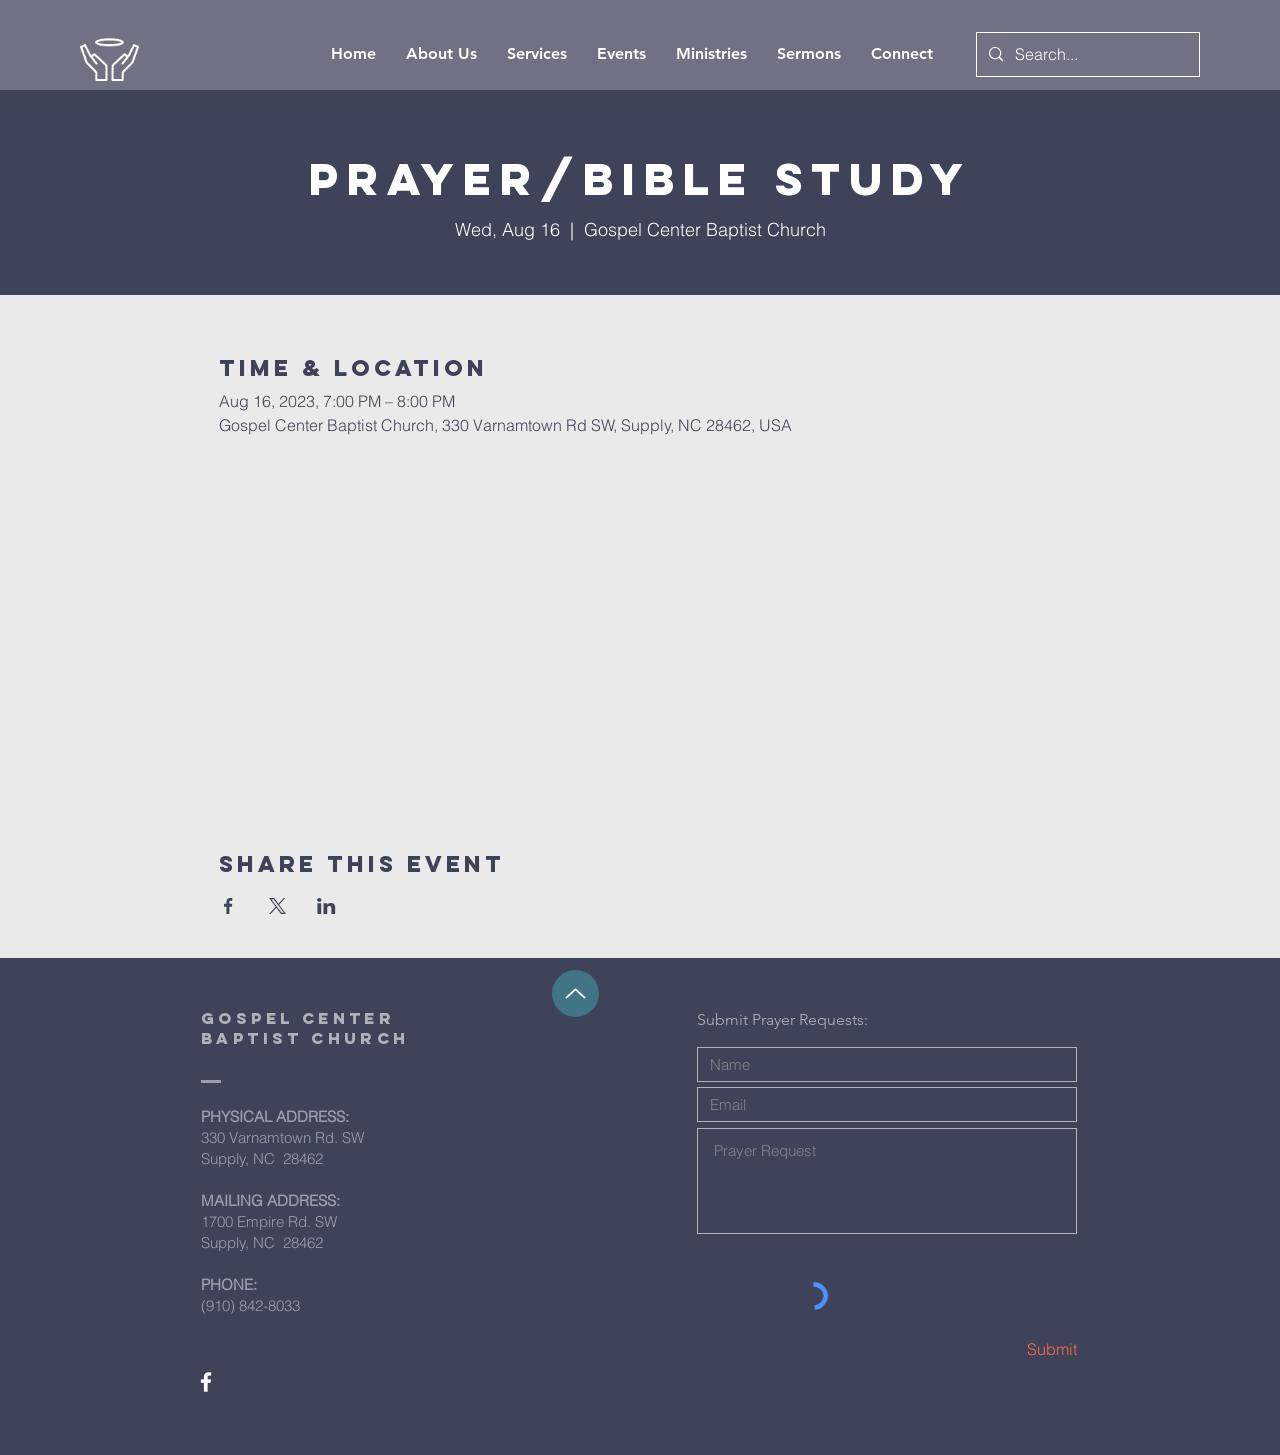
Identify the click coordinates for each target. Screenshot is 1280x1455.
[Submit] (1006, 1349)
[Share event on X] (277, 906)
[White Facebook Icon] (206, 1382)
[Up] (575, 993)
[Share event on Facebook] (228, 906)
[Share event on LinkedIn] (326, 906)
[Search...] (1086, 54)
